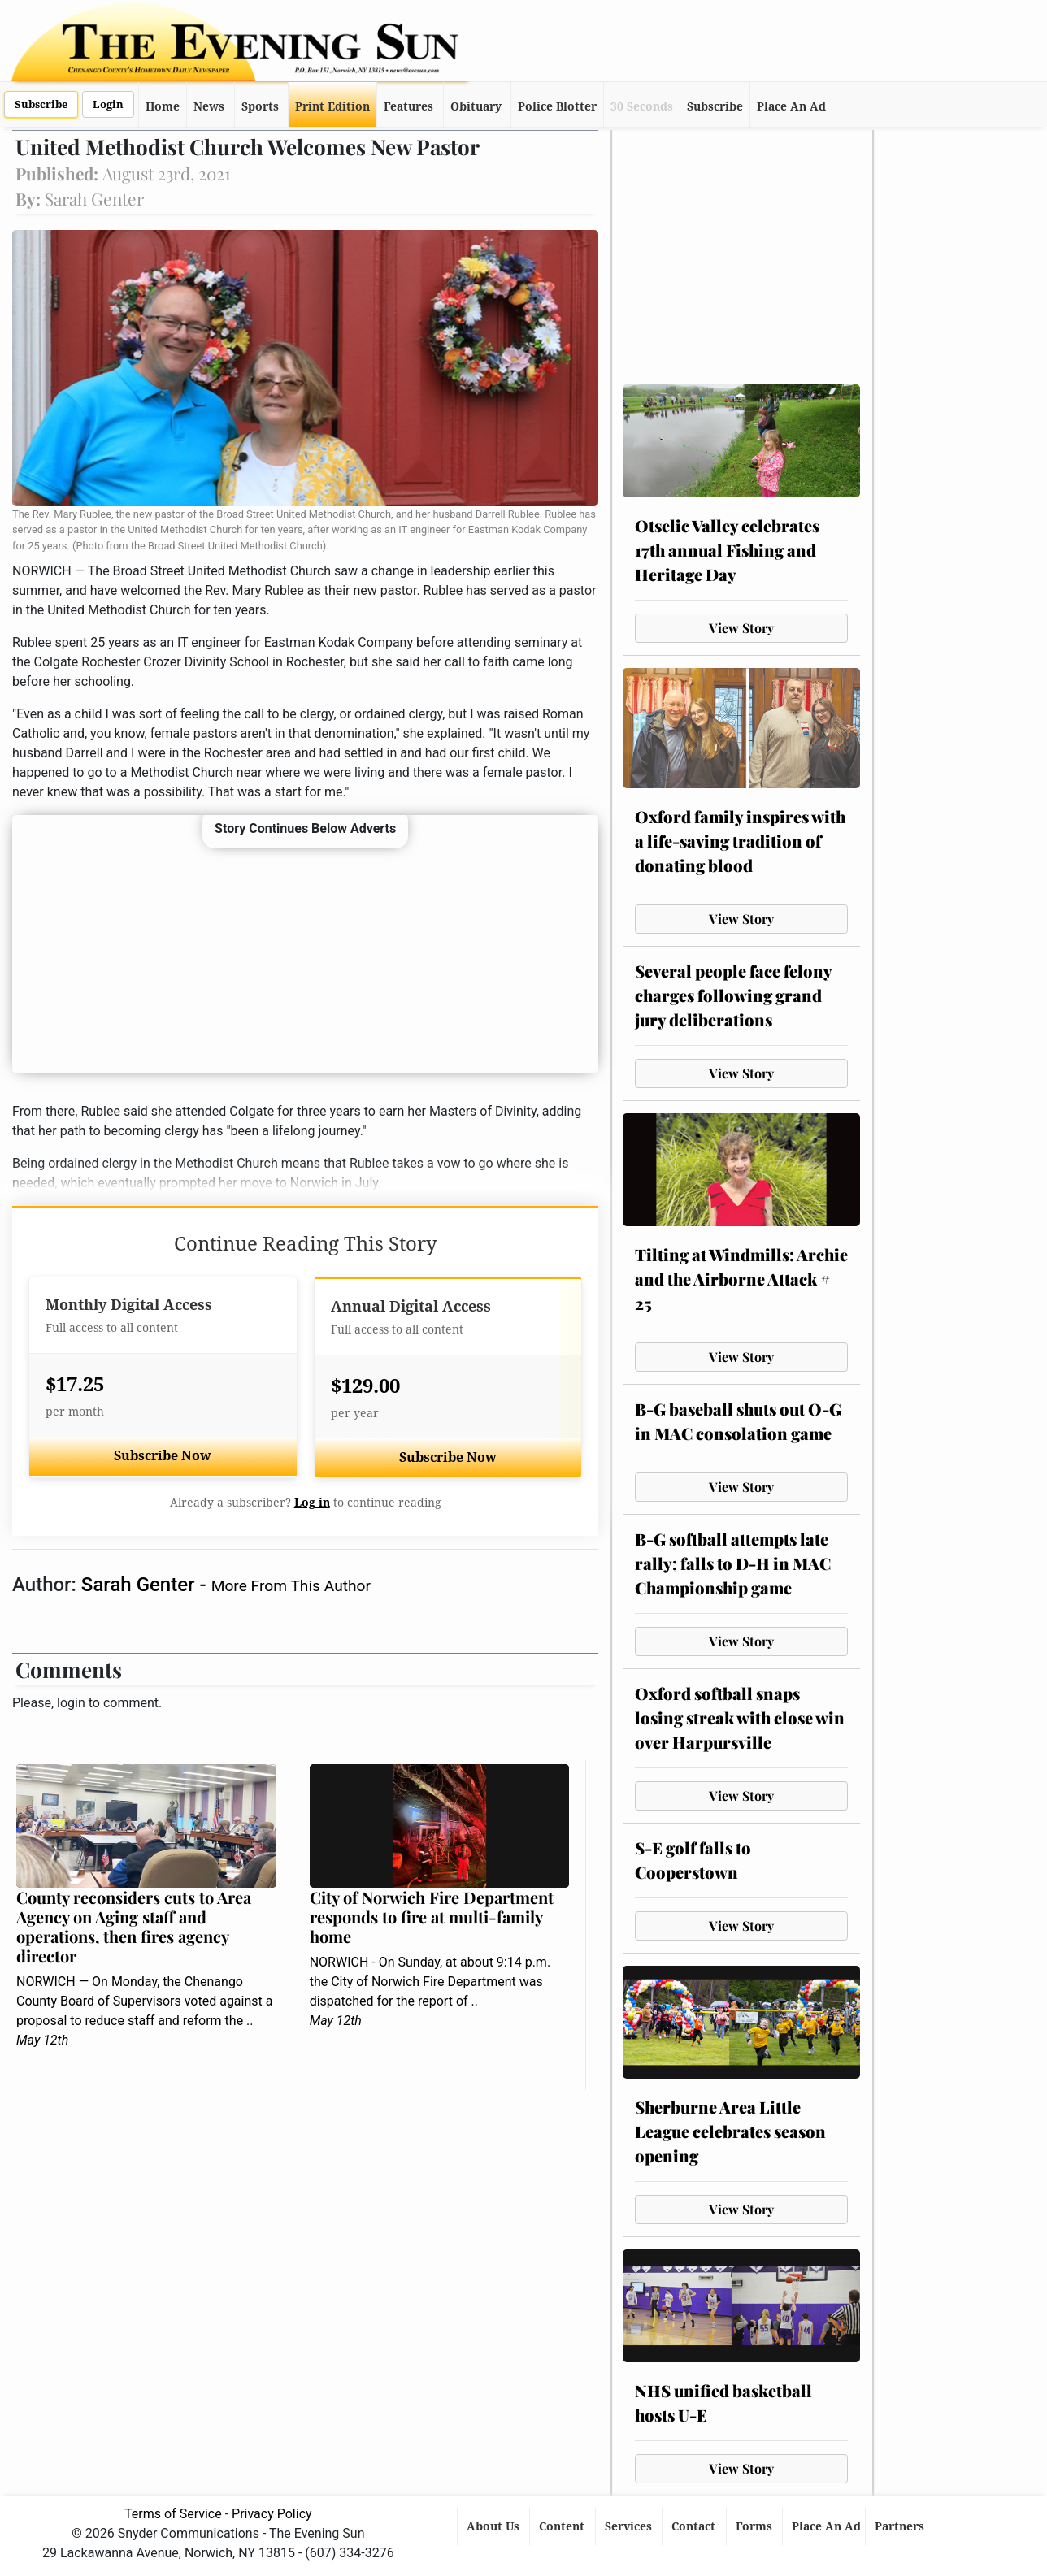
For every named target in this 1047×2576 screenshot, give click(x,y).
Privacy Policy (272, 2514)
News (208, 106)
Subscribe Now (162, 1456)
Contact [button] (695, 2526)
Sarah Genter (140, 1584)
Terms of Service (173, 2514)
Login (108, 104)
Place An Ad (791, 106)
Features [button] (408, 106)
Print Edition (332, 106)
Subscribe (41, 104)
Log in (312, 1502)
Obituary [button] (476, 106)
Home (163, 106)
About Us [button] (495, 2526)
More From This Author (291, 1585)
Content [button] (563, 2526)
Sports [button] (260, 106)
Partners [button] (901, 2526)
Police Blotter (557, 106)
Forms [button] (755, 2526)
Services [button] (630, 2526)
